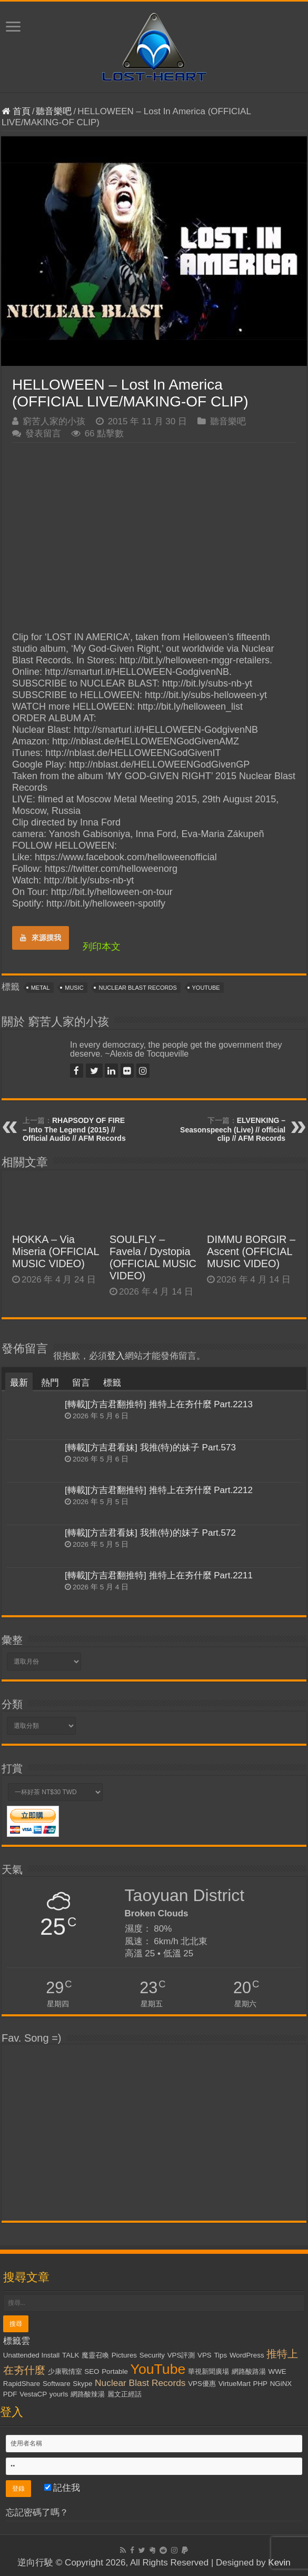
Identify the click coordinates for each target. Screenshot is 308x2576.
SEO (91, 2371)
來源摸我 (40, 937)
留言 (81, 1383)
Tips (220, 2355)
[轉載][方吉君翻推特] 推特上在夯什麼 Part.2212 (159, 1490)
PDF (10, 2394)
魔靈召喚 (95, 2355)
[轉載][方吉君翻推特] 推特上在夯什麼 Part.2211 (159, 1575)
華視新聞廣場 (208, 2371)
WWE (277, 2371)
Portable (115, 2371)
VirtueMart (234, 2384)
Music (74, 987)
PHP (260, 2384)
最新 (19, 1383)
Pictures (124, 2355)
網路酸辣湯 (88, 2394)
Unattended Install (31, 2355)
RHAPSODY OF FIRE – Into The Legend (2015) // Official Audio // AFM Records (74, 1129)
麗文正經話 (124, 2394)
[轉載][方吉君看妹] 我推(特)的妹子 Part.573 (150, 1448)
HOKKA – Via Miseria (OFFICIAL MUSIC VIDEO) (55, 1251)
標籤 (112, 1383)
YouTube (206, 987)
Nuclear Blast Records (137, 987)
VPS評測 (181, 2355)
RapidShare (21, 2384)
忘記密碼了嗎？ (37, 2513)
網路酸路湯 (249, 2371)
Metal (40, 987)
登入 (116, 1356)
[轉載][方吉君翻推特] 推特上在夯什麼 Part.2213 (159, 1404)
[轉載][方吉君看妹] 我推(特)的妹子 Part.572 (150, 1533)
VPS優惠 (202, 2384)
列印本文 (102, 946)
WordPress (247, 2355)
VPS (204, 2355)
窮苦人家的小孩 (54, 421)
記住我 (62, 2488)
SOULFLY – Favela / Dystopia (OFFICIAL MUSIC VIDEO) (153, 1257)
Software (57, 2384)
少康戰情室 (65, 2371)
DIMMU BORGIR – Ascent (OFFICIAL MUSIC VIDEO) (251, 1251)
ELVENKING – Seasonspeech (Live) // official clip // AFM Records (232, 1129)
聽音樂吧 (54, 111)
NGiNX (281, 2384)
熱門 (50, 1383)
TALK (70, 2355)
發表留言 (43, 434)
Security (152, 2355)
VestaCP (33, 2394)
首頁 (16, 111)
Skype (82, 2384)
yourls (58, 2394)
